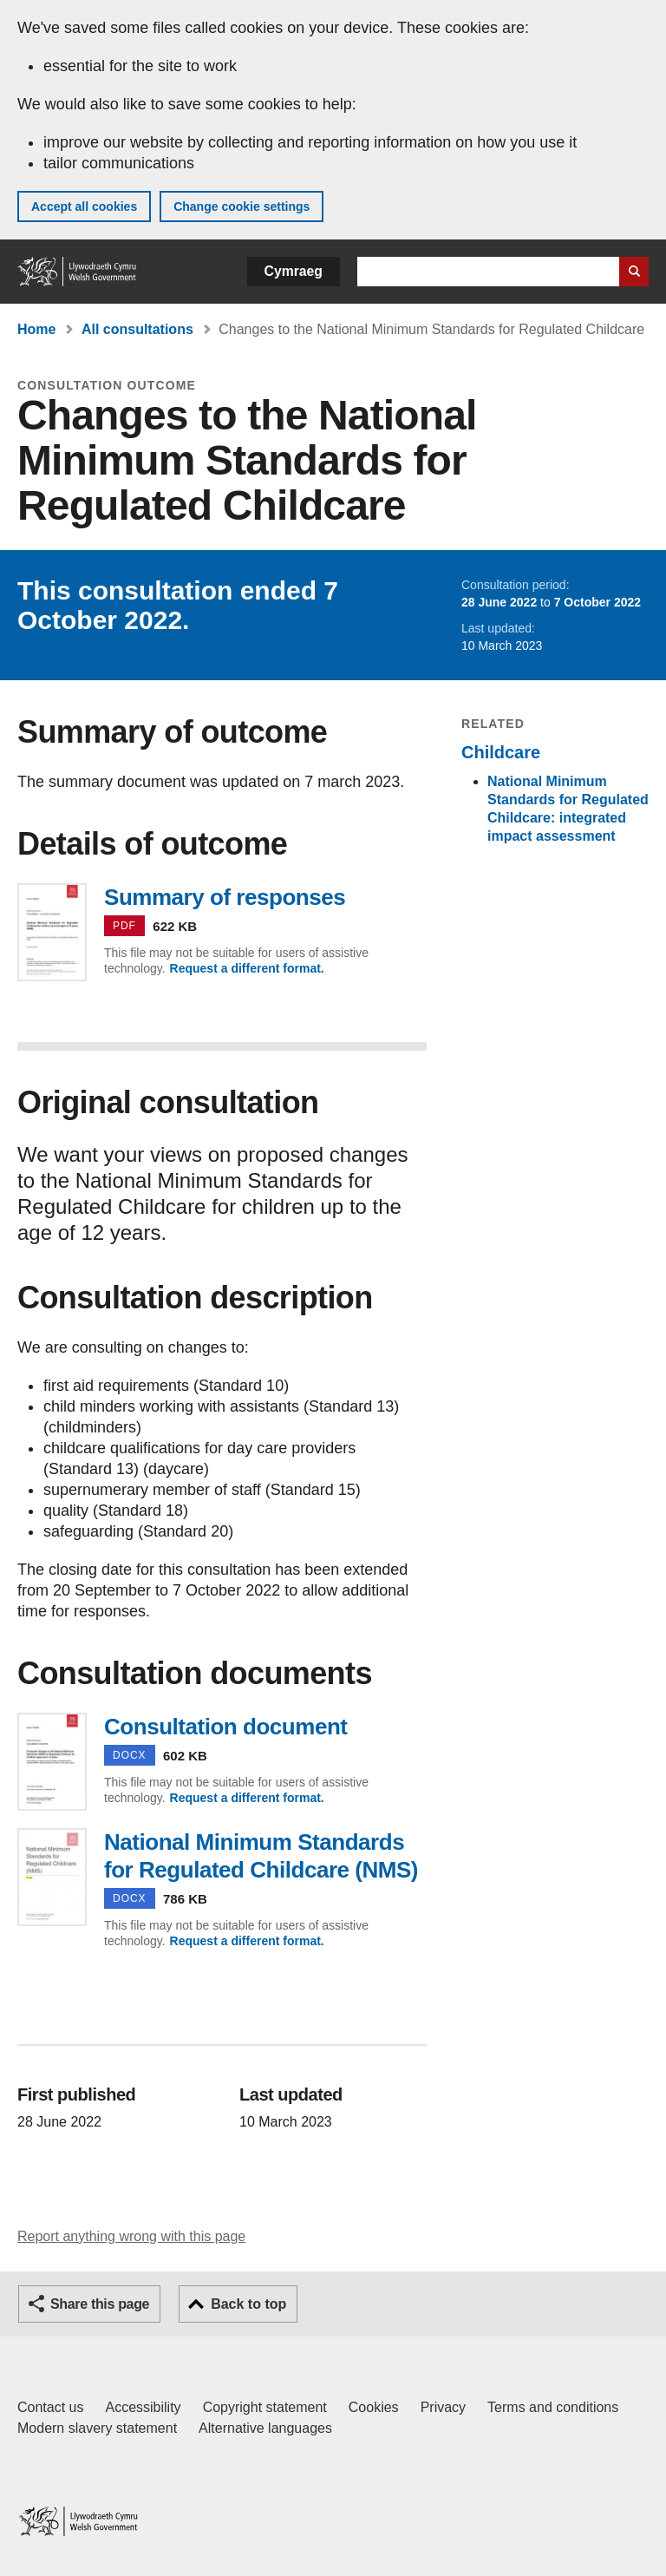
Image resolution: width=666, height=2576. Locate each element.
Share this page (99, 2304)
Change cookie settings (241, 206)
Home (36, 329)
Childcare (500, 752)
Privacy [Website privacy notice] (443, 2407)
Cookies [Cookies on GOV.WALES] (374, 2407)
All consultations (137, 329)
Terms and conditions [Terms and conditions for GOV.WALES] (552, 2407)
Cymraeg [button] (293, 271)
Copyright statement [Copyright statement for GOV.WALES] (265, 2407)
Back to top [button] (248, 2304)
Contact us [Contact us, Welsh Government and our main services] (50, 2407)
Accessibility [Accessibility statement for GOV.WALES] (142, 2407)
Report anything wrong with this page (131, 2236)
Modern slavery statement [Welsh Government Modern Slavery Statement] (97, 2428)
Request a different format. (247, 968)
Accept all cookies (84, 206)
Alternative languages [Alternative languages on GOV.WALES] (265, 2428)
